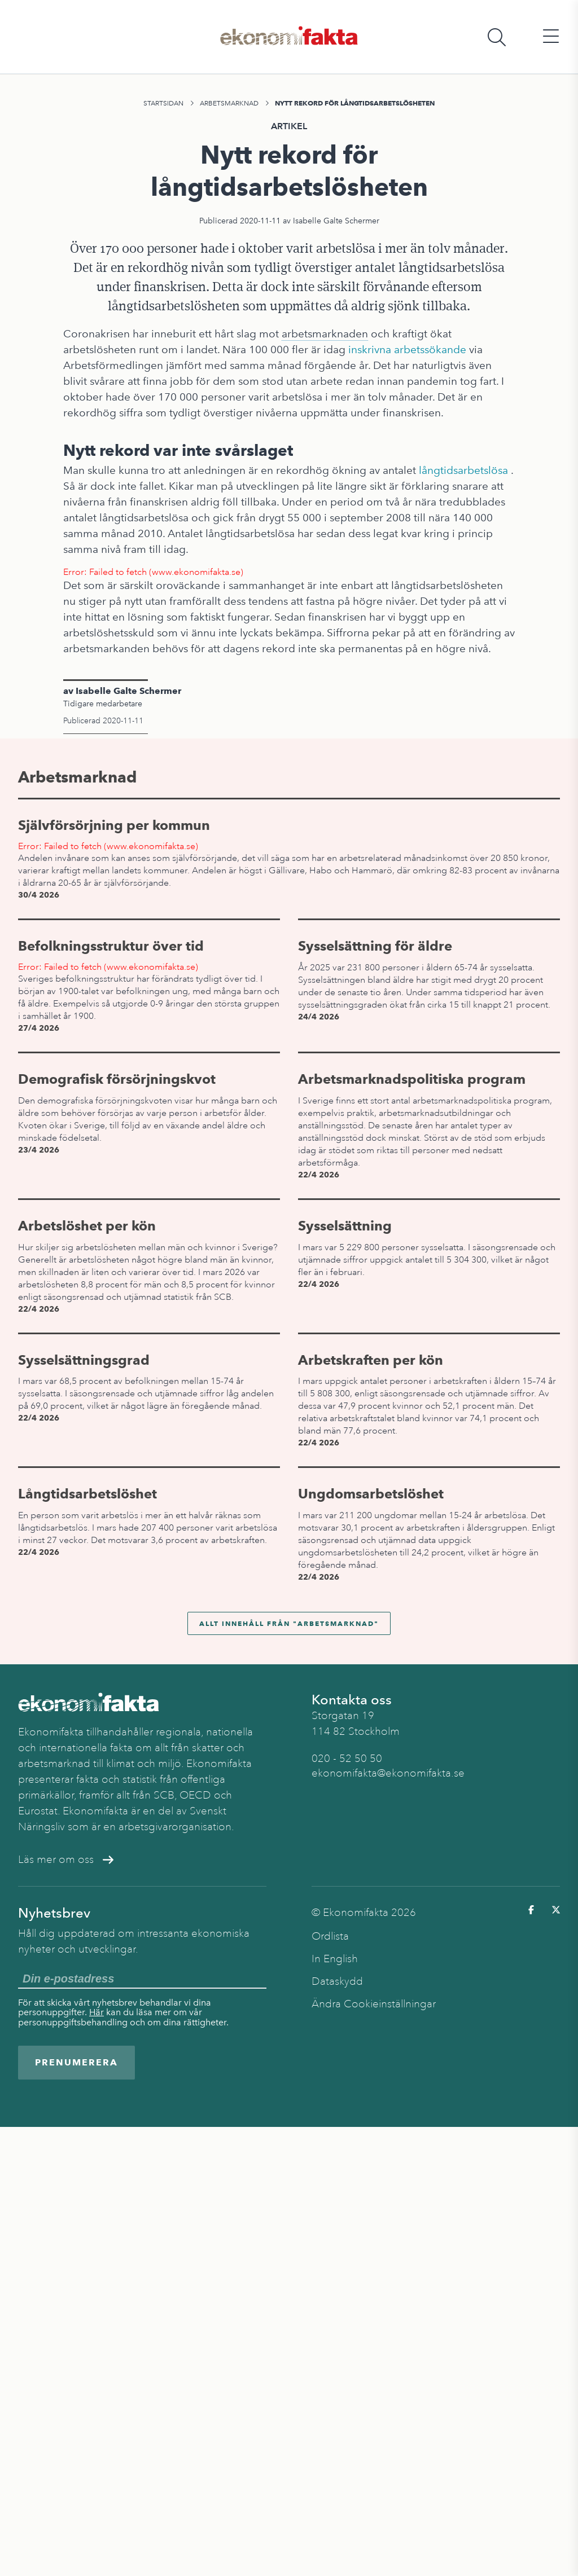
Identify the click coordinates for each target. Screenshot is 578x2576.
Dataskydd (337, 1981)
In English (335, 1959)
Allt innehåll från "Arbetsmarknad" (289, 1623)
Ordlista (330, 1936)
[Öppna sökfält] (497, 37)
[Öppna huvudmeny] (551, 37)
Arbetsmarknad (229, 103)
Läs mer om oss (65, 1859)
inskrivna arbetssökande (407, 349)
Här (96, 2012)
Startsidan (163, 103)
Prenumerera (76, 2062)
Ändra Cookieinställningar (374, 2004)
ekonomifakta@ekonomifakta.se (388, 1773)
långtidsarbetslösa (463, 470)
